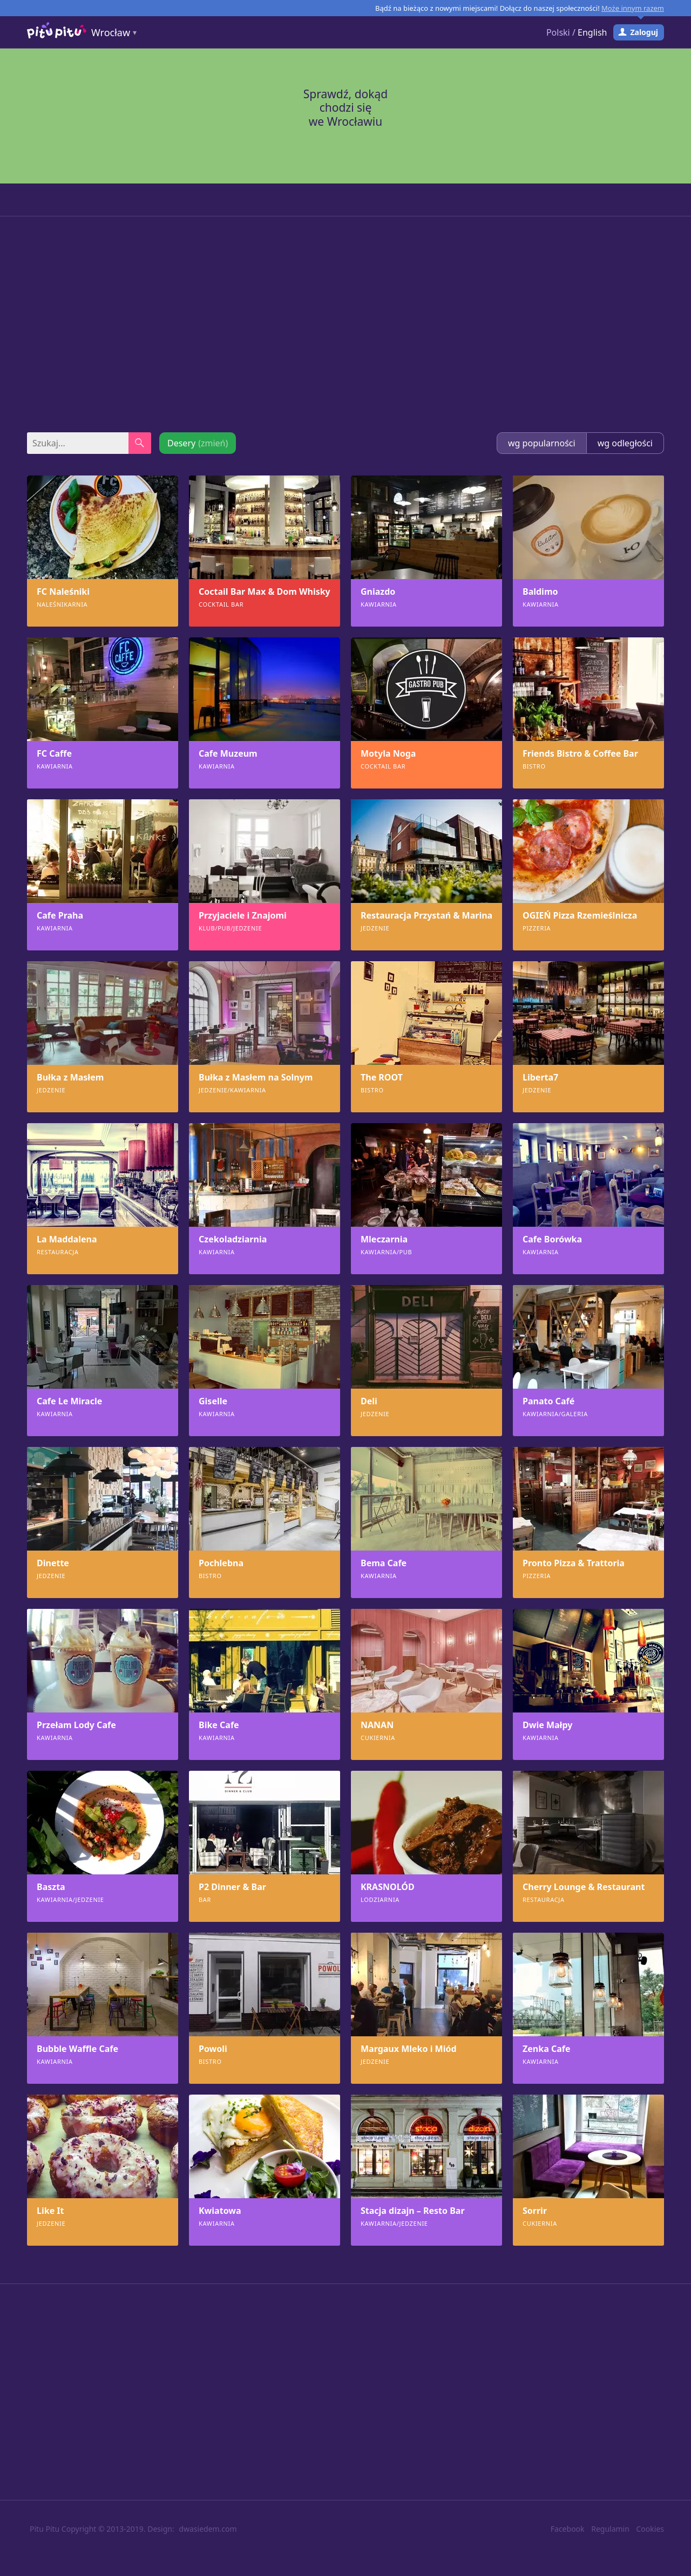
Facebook (568, 2529)
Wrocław (110, 16)
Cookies (650, 2529)
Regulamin (610, 2529)
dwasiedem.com (207, 2529)
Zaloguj (644, 16)
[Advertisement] (345, 324)
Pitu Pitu (44, 2529)
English (592, 16)
